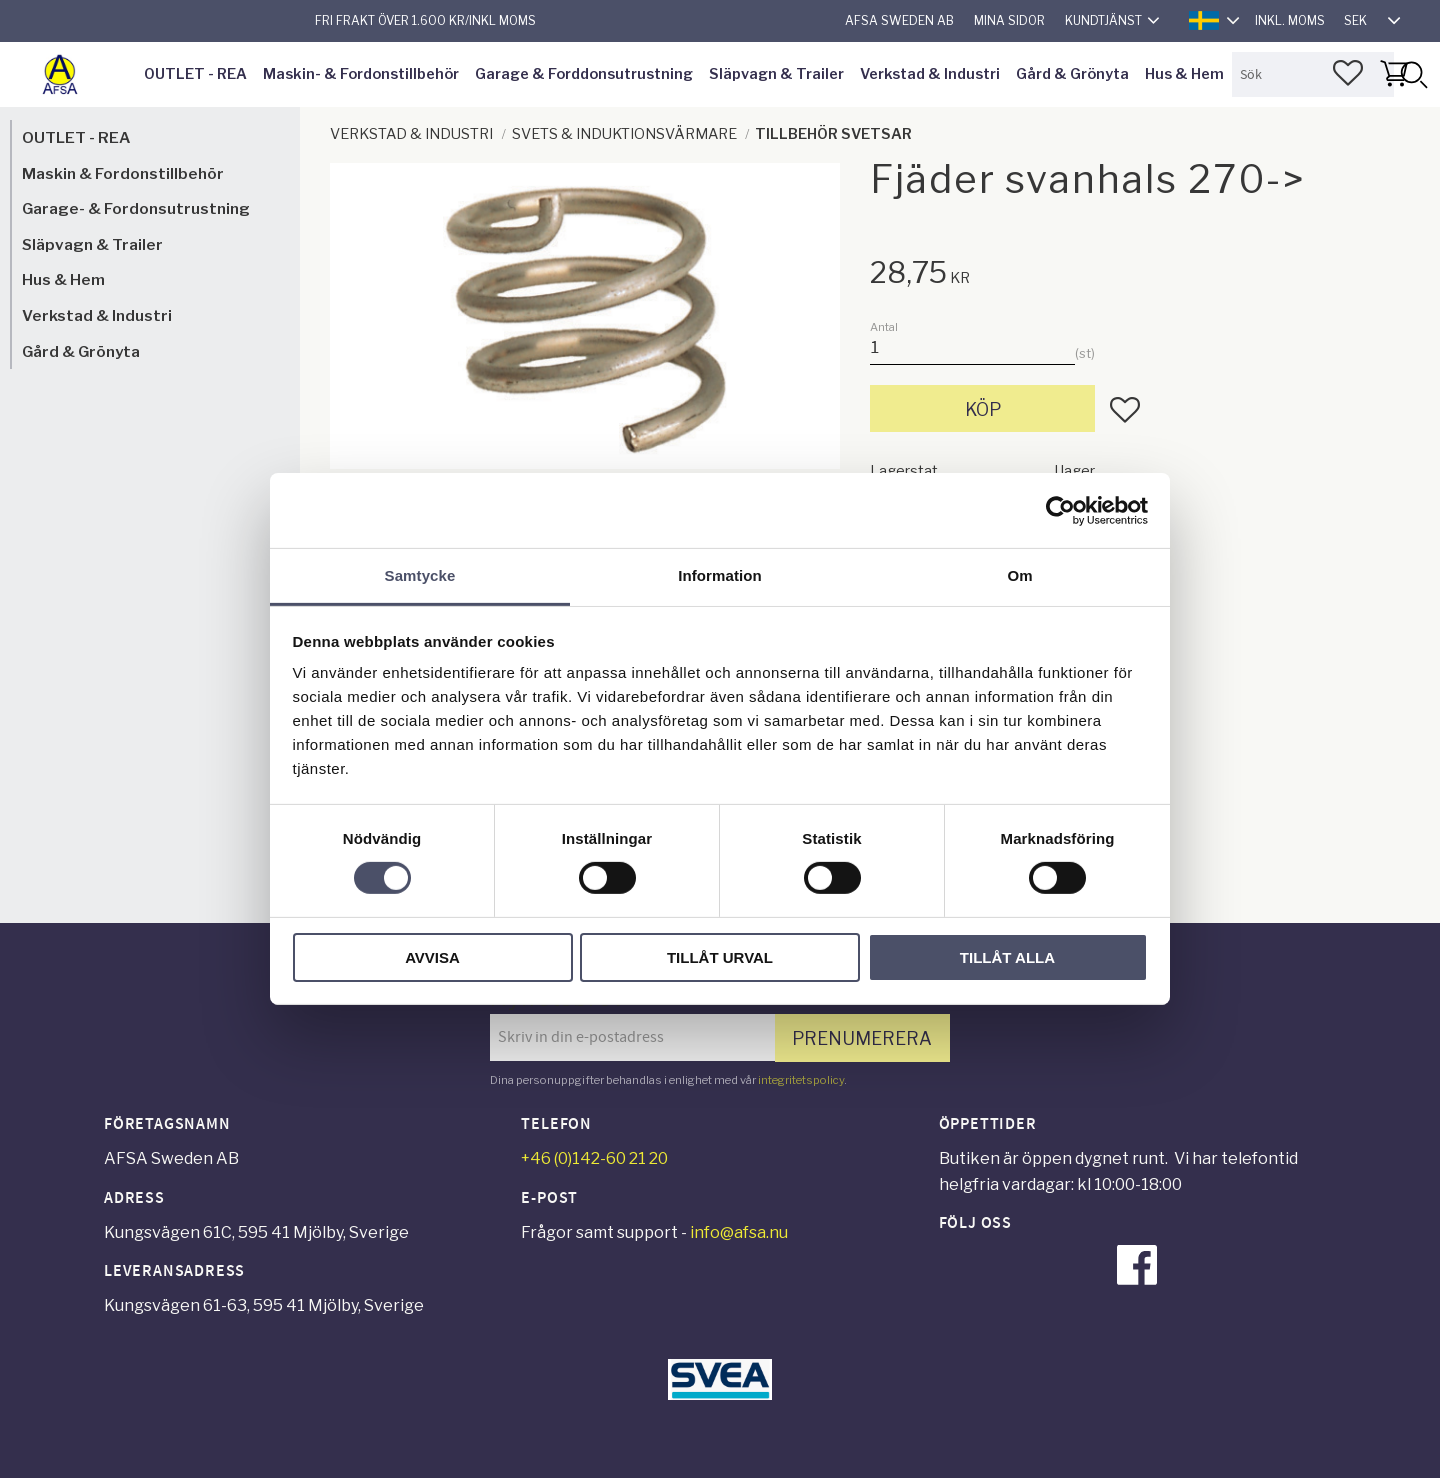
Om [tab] (1019, 575)
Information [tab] (720, 575)
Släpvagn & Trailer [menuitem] (776, 74)
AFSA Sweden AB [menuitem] (899, 20)
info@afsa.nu (739, 1232)
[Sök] (1413, 74)
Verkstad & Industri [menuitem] (930, 74)
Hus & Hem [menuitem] (1184, 74)
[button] (1348, 73)
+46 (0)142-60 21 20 (594, 1158)
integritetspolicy (801, 1080)
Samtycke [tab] (420, 575)
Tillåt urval (720, 957)
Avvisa (432, 957)
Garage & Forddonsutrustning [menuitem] (584, 74)
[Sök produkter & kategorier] (1313, 74)
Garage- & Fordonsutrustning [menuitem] (136, 208)
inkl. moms (1290, 20)
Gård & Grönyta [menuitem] (1072, 74)
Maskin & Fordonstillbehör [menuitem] (123, 173)
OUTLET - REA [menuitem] (195, 74)
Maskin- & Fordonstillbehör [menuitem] (361, 74)
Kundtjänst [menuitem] (1103, 20)
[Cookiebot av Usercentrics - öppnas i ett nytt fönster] (1060, 510)
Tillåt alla (1007, 957)
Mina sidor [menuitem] (1009, 20)
